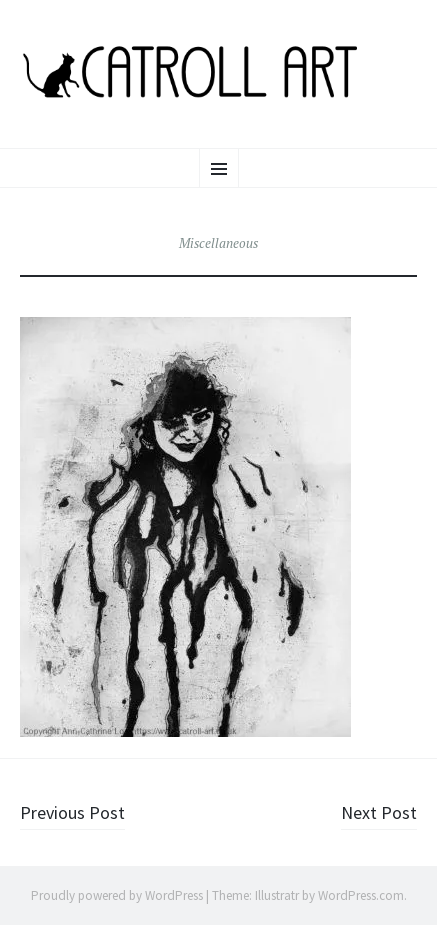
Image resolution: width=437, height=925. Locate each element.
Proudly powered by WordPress (117, 895)
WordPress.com (361, 895)
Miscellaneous (218, 243)
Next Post (379, 812)
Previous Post (72, 812)
